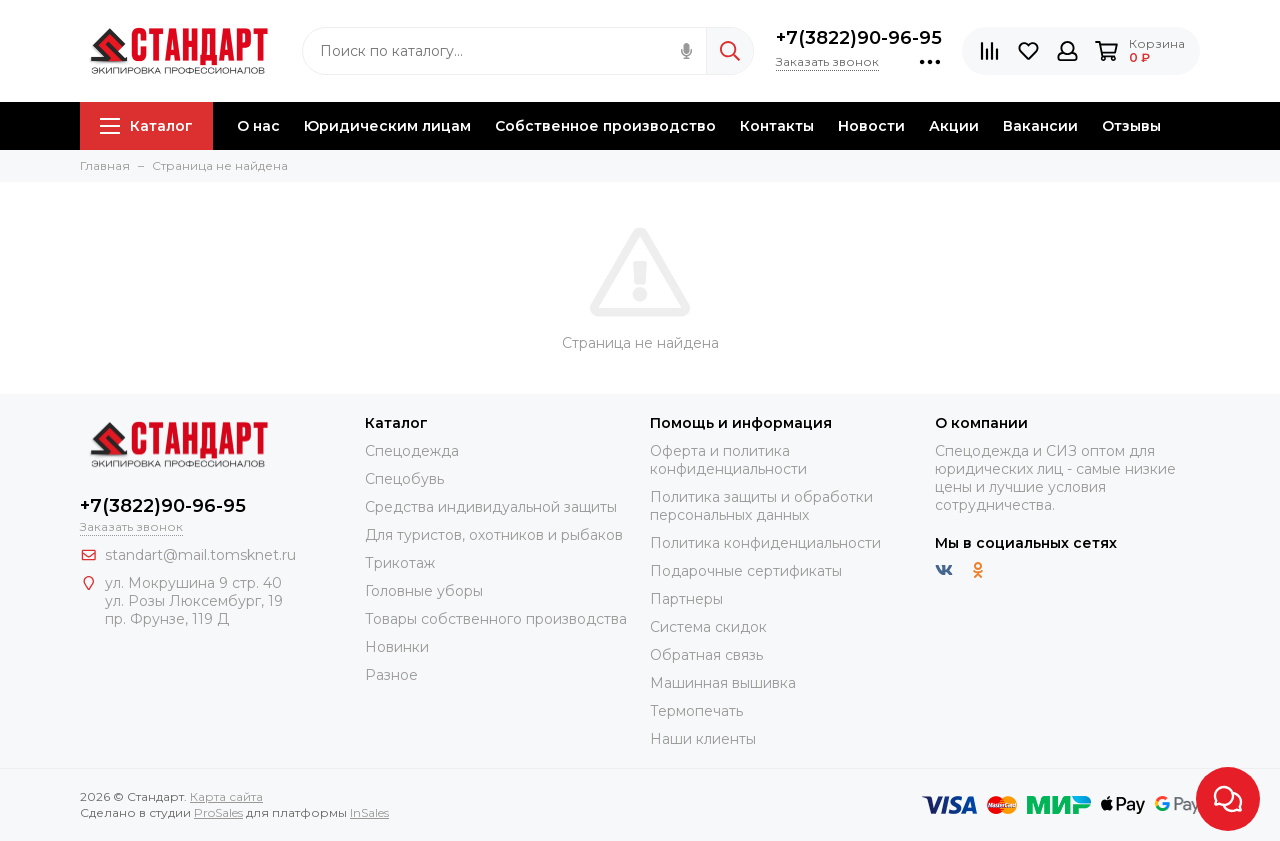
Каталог (146, 126)
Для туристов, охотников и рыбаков (494, 535)
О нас (258, 126)
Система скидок (708, 627)
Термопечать (696, 711)
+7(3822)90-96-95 (859, 38)
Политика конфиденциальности (765, 543)
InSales (369, 812)
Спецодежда (412, 451)
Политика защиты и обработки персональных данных (761, 506)
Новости (871, 126)
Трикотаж (400, 563)
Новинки (397, 647)
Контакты (777, 126)
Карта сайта (226, 796)
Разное (391, 675)
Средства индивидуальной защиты (491, 507)
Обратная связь (706, 655)
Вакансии (1040, 126)
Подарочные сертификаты (746, 571)
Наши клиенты (703, 739)
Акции (954, 126)
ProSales (218, 812)
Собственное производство (605, 126)
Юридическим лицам (387, 126)
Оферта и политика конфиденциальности (728, 460)
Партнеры (686, 599)
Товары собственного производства (496, 619)
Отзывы (1131, 126)
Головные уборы (424, 591)
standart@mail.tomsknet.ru (200, 555)
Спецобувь (404, 479)
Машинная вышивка (723, 683)
